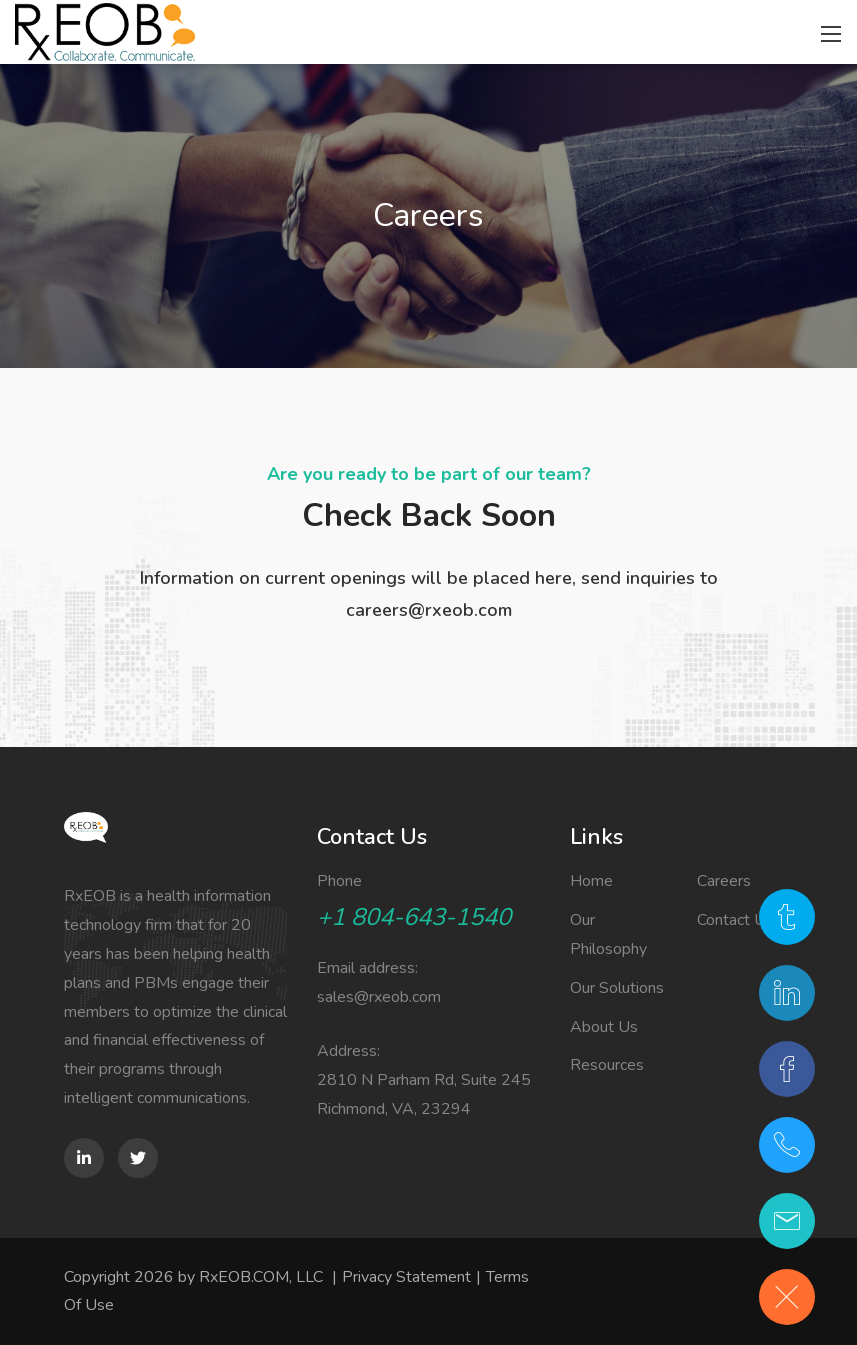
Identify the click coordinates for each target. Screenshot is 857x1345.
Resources (607, 1065)
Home (591, 881)
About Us (604, 1027)
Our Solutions (617, 988)
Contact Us (735, 920)
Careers (724, 881)
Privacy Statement (406, 1277)
